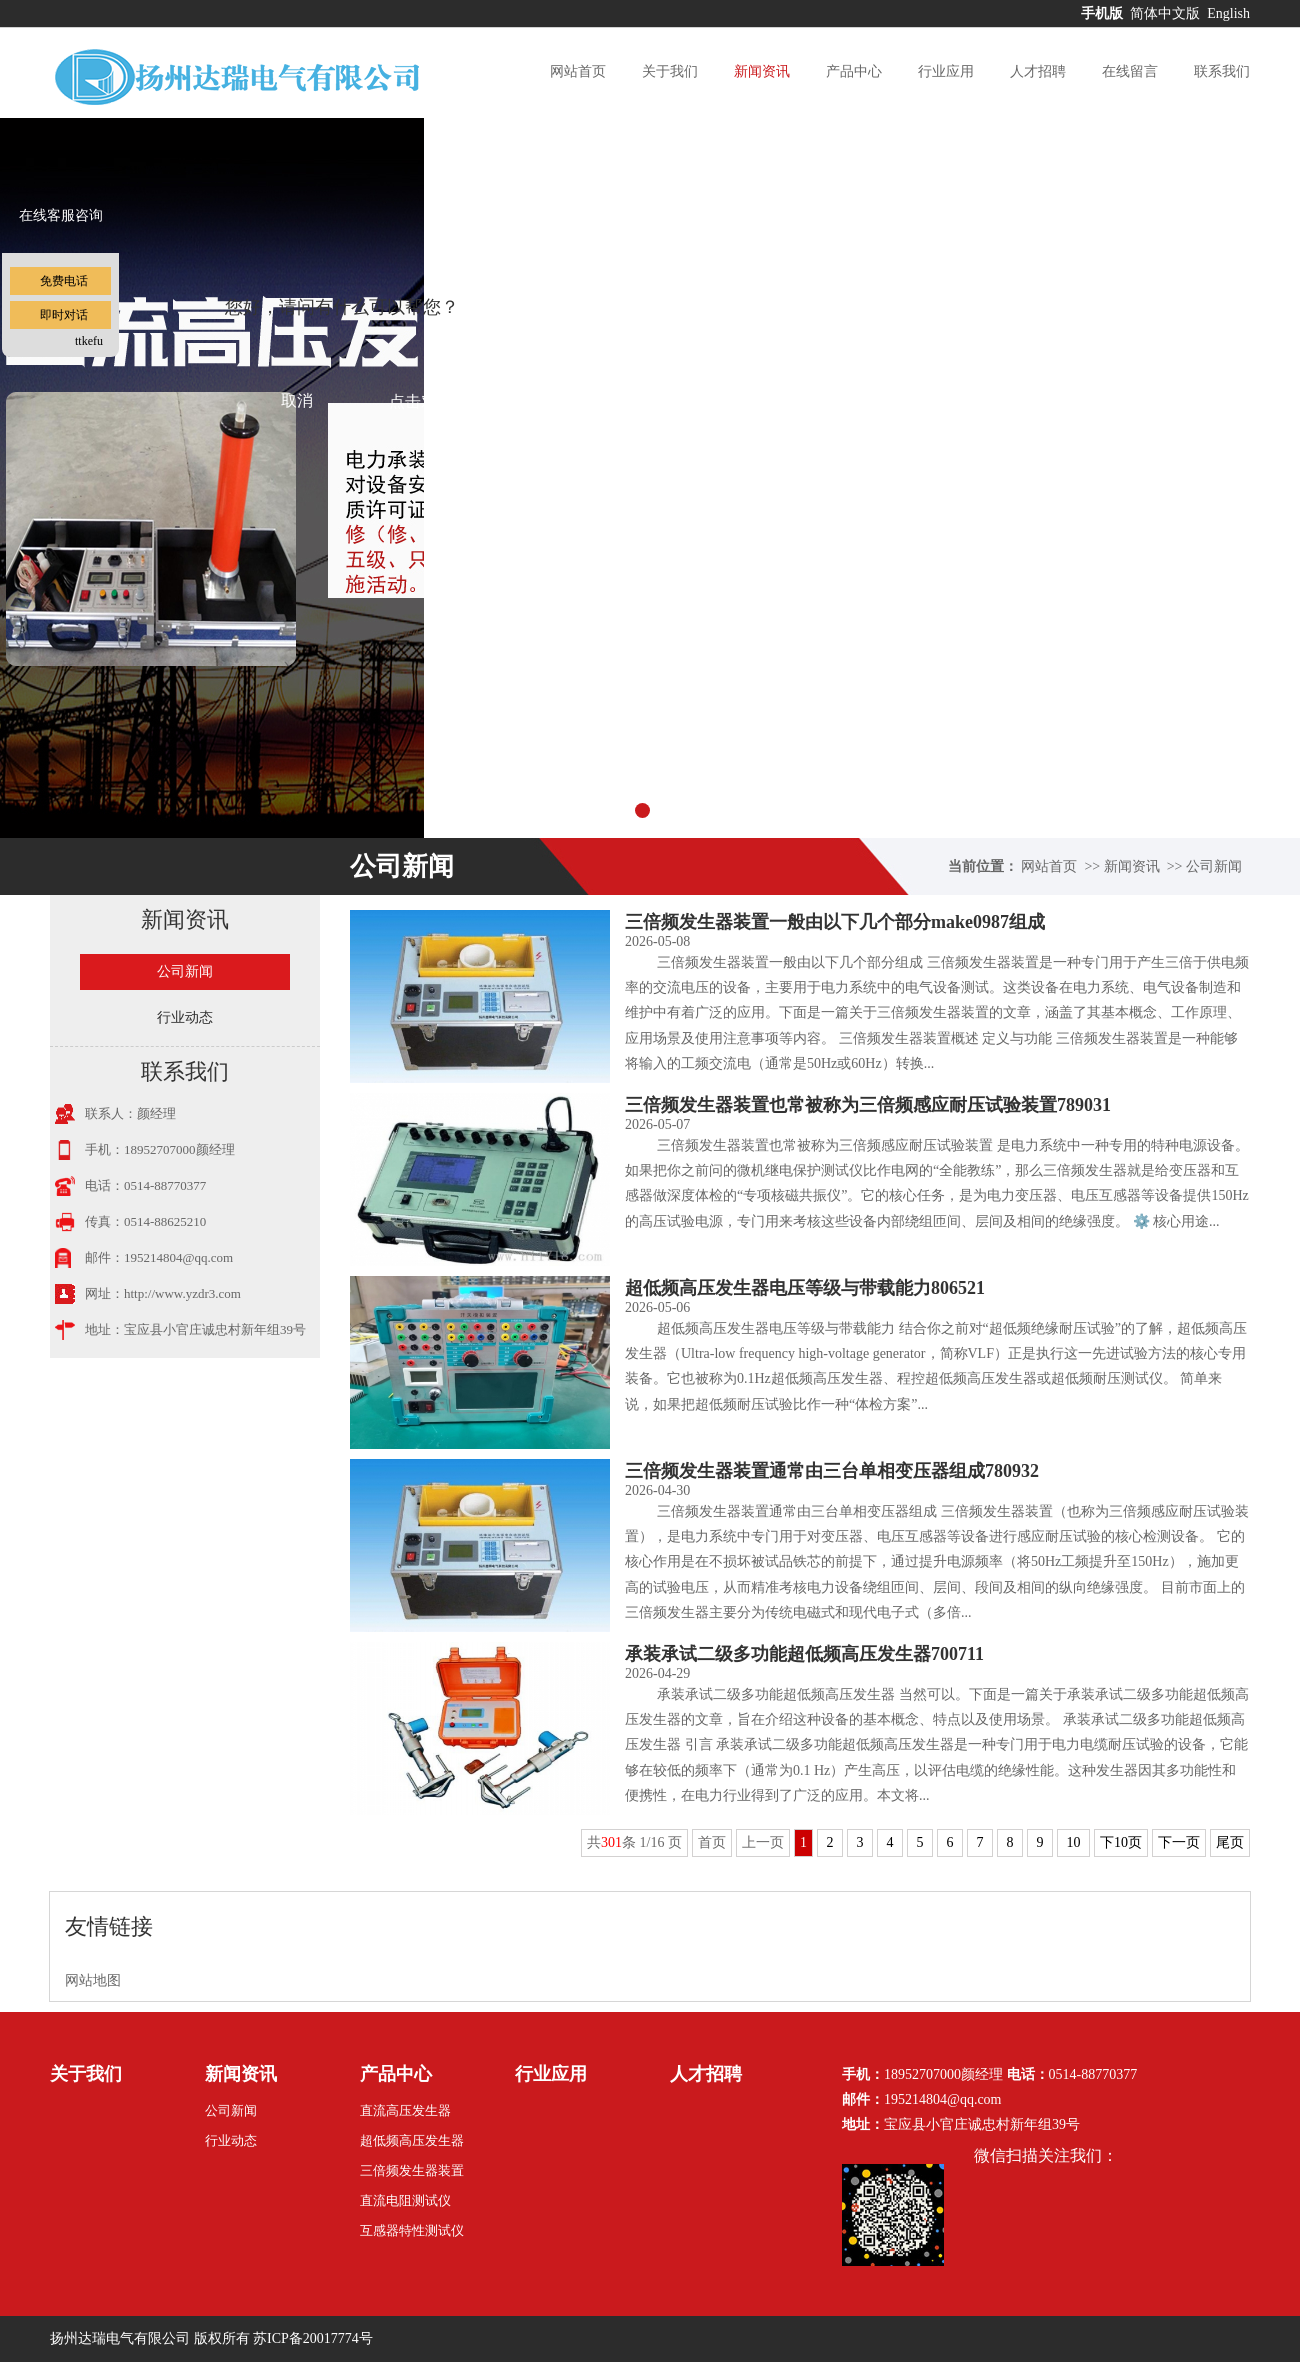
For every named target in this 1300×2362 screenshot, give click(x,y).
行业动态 (185, 1017)
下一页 (1179, 1842)
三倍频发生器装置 (412, 2170)
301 (611, 1842)
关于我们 (670, 71)
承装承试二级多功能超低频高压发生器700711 (804, 1654)
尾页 (1230, 1842)
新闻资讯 (762, 71)
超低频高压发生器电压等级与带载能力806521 (805, 1288)
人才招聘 (1038, 71)
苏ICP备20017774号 (313, 2338)
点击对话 (421, 401)
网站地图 (93, 1980)
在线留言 (1130, 71)
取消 (297, 400)
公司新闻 (1214, 866)
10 (1073, 1842)
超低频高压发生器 (412, 2140)
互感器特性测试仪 (412, 2230)
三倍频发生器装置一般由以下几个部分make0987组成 (835, 922)
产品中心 (854, 71)
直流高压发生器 (405, 2110)
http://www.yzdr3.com (182, 1293)
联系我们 (1222, 71)
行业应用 (946, 71)
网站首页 (578, 71)
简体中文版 (1167, 13)
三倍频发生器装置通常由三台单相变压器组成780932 (832, 1471)
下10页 (1121, 1842)
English (1228, 13)
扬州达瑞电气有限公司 (120, 2338)
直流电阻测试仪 (405, 2200)
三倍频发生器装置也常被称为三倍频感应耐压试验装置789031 (868, 1105)
